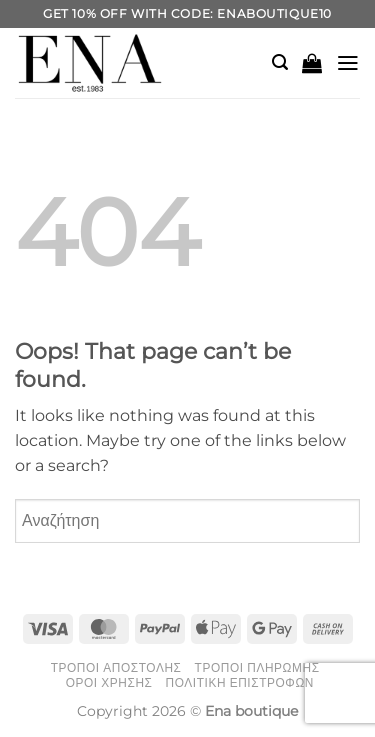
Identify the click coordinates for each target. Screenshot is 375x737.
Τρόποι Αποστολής (116, 668)
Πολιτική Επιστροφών (240, 683)
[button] (280, 62)
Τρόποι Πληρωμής (257, 668)
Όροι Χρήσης (109, 683)
